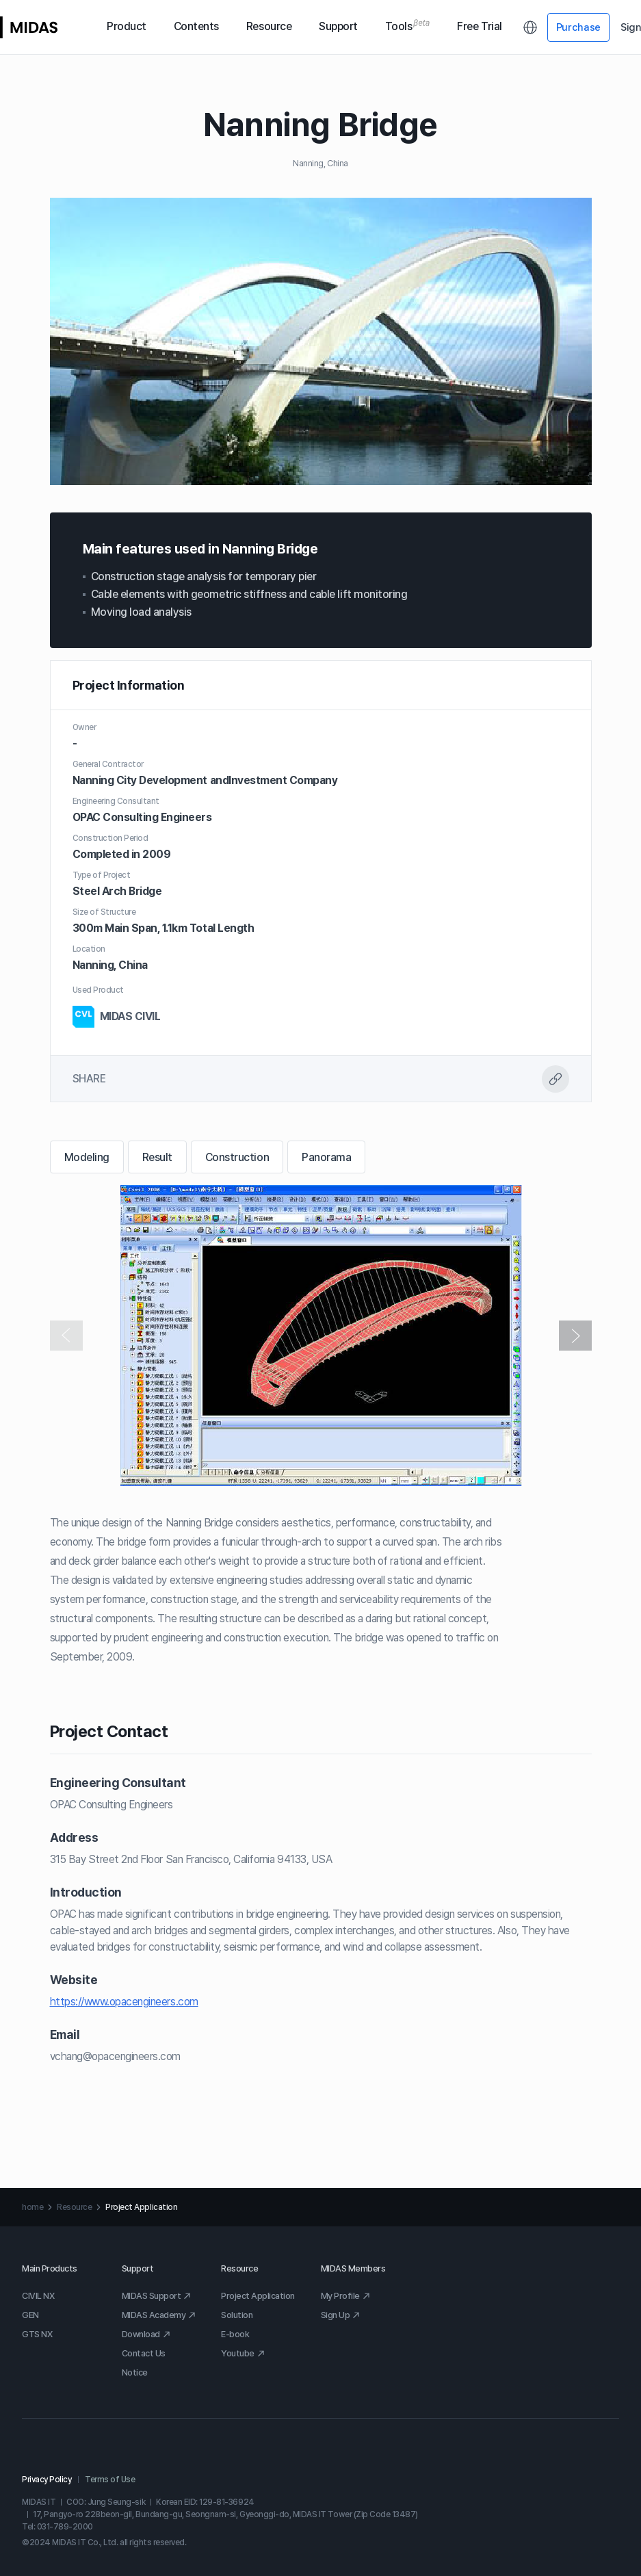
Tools (407, 27)
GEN (30, 2315)
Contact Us (144, 2353)
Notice (135, 2372)
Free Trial (479, 26)
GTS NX (37, 2334)
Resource (268, 26)
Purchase (578, 27)
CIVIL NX (38, 2296)
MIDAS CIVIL (117, 1017)
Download (146, 2334)
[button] (575, 1335)
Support (338, 26)
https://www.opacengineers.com (124, 2001)
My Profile (346, 2296)
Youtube (243, 2353)
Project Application (258, 2296)
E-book (235, 2334)
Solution (236, 2315)
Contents (196, 26)
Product (126, 26)
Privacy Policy (46, 2479)
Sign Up (341, 2315)
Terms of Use (110, 2479)
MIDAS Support (157, 2296)
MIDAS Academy (159, 2315)
